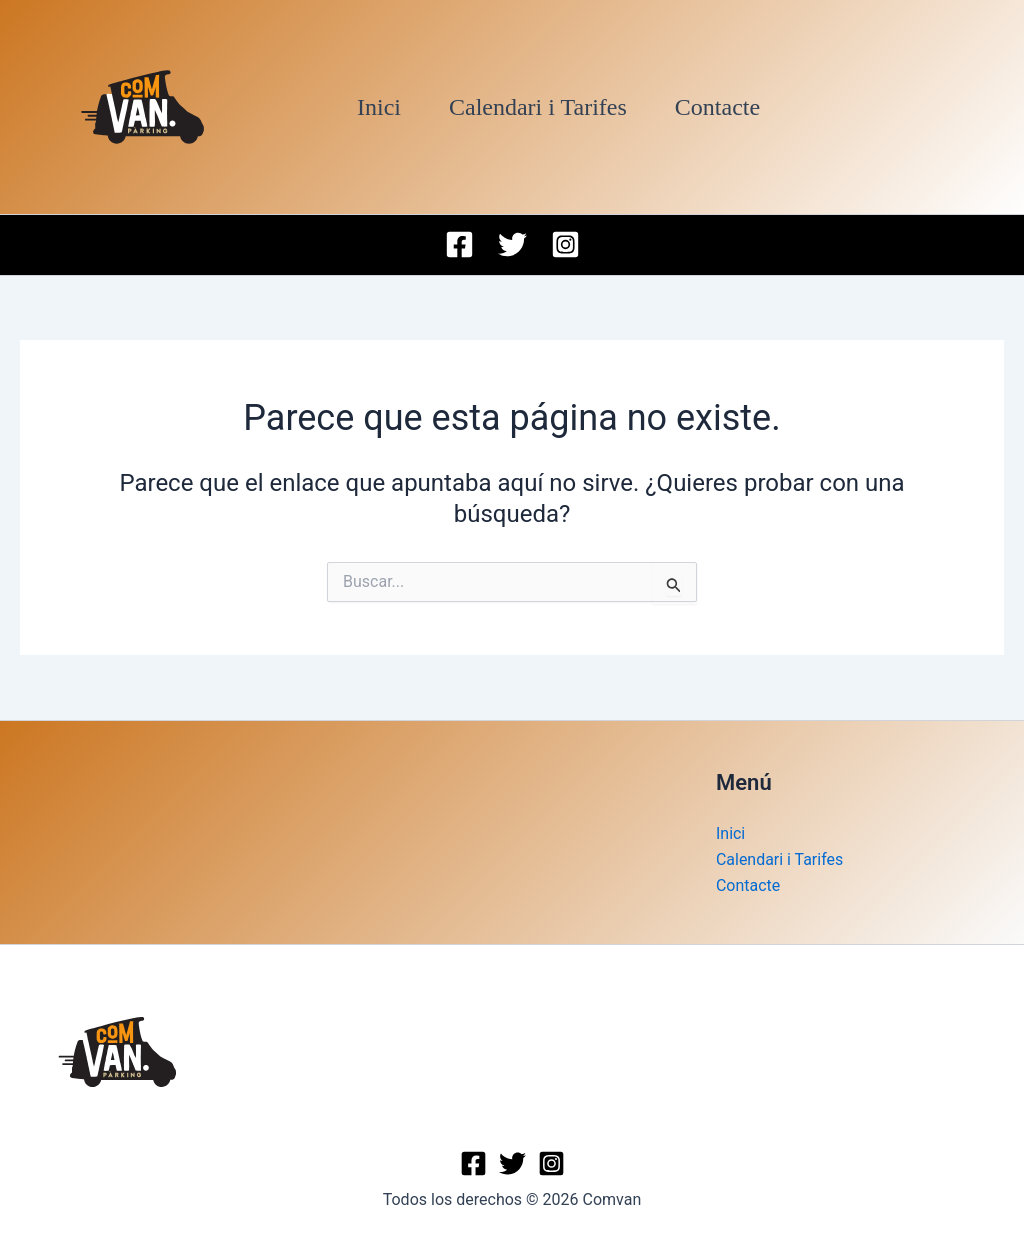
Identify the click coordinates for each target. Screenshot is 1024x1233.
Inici (379, 107)
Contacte (717, 107)
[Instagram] (565, 244)
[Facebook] (459, 244)
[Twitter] (512, 244)
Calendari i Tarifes (538, 107)
